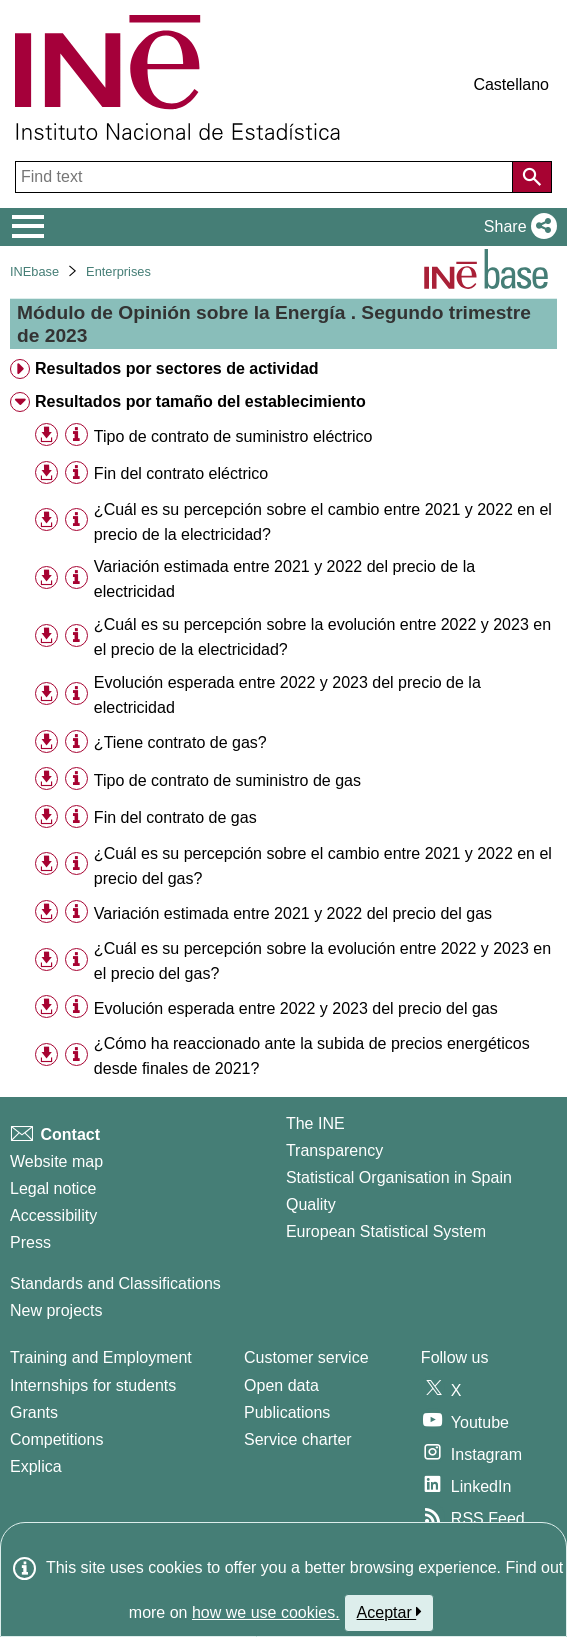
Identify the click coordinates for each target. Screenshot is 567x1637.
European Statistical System (386, 1231)
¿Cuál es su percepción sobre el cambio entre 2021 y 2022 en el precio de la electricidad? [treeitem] (323, 522)
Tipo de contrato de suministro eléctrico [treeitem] (233, 436)
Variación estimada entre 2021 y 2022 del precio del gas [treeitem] (293, 913)
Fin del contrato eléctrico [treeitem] (181, 473)
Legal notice (53, 1188)
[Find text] (266, 177)
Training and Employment (101, 1357)
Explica (36, 1466)
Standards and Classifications (115, 1283)
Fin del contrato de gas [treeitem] (175, 817)
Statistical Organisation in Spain (399, 1177)
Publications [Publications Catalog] (287, 1412)
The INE (315, 1123)
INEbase (34, 271)
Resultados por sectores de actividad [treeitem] (177, 368)
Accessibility (53, 1215)
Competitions (56, 1439)
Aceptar (389, 1612)
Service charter (298, 1439)
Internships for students (93, 1385)
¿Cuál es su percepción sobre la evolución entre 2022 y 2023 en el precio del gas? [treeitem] (322, 961)
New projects (56, 1310)
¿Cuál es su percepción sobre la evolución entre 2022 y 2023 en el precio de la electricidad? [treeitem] (322, 637)
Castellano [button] (511, 84)
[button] (516, 227)
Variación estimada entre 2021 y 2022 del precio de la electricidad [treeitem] (284, 579)
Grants (34, 1412)
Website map (56, 1161)
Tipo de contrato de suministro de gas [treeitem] (227, 780)
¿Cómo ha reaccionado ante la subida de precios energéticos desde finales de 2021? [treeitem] (312, 1056)
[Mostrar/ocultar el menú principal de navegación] (28, 227)
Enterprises (118, 271)
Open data (281, 1385)
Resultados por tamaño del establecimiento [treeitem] (200, 401)
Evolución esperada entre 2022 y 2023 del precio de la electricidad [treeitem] (287, 695)
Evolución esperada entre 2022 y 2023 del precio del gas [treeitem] (296, 1008)
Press (30, 1242)
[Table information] (76, 435)
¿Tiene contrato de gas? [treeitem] (180, 742)
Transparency (334, 1150)
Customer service (306, 1357)
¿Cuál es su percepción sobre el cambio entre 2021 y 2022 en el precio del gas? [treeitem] (323, 866)
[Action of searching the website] (532, 177)
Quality (311, 1204)
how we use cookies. (266, 1612)
